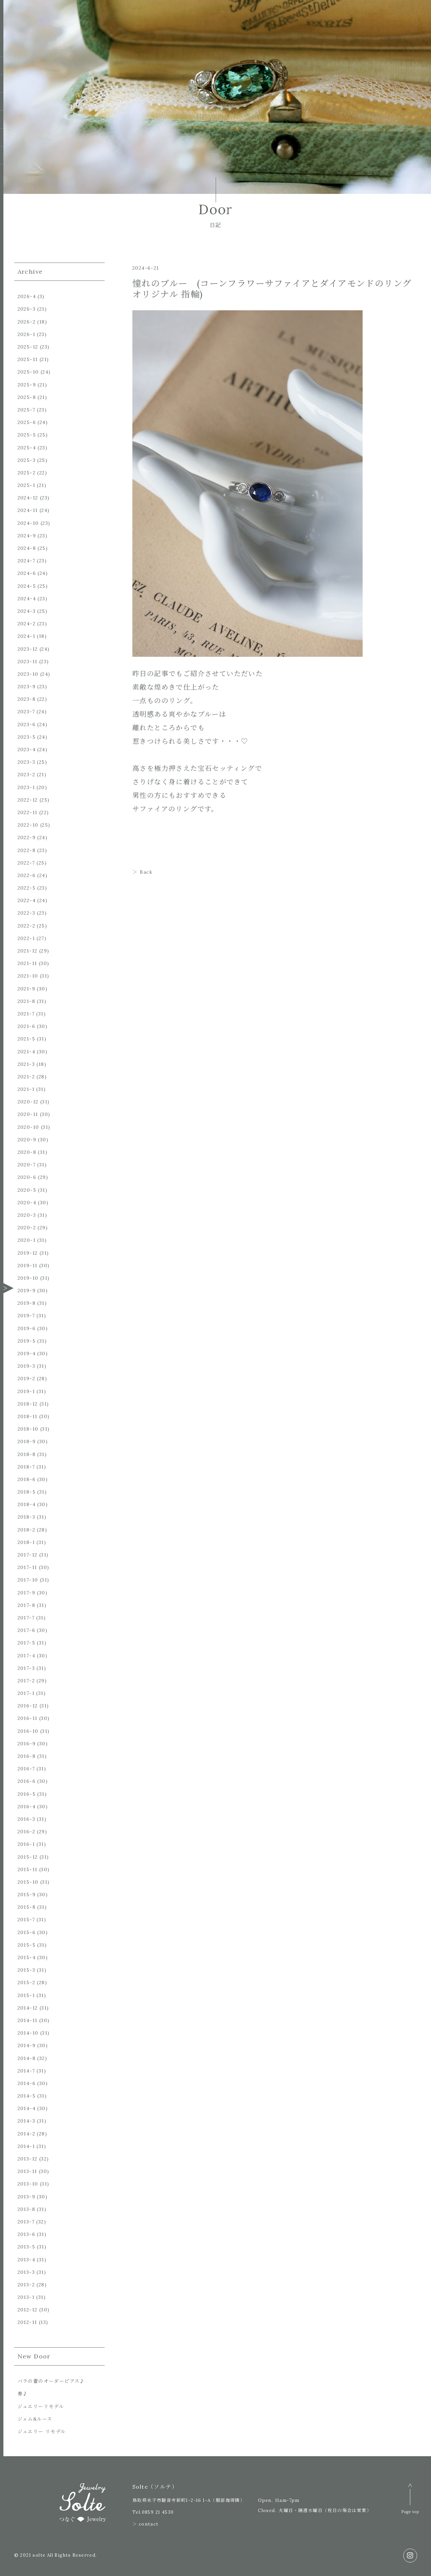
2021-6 (26, 1026)
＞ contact (145, 2524)
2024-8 (27, 548)
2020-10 (28, 1127)
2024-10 (28, 523)
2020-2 (27, 1228)
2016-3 (26, 1819)
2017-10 (28, 1580)
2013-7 (26, 2222)
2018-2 (26, 1530)
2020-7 (27, 1165)
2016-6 (27, 1781)
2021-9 (26, 989)
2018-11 (28, 1416)
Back (146, 872)
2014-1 (26, 2146)
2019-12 (28, 1253)
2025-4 (27, 448)
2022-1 (26, 938)
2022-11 (28, 812)
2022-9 (27, 837)
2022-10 (28, 825)
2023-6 (27, 724)
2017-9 (26, 1593)
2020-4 (27, 1203)
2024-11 (28, 510)
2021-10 (28, 976)
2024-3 (27, 611)
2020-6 (27, 1177)
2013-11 (27, 2171)
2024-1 (26, 636)
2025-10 (28, 372)
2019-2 (26, 1378)
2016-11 (28, 1718)
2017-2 (26, 1681)
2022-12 (28, 800)
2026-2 (27, 322)
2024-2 (27, 624)
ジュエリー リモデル (42, 2431)
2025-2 (27, 473)
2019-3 (26, 1366)
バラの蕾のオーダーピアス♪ (51, 2381)
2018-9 (27, 1441)
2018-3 (26, 1517)
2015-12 (28, 1857)
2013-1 (26, 2297)
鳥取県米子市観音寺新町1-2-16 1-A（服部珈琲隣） (188, 2500)
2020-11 (28, 1114)
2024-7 (26, 561)
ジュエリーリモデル (41, 2406)
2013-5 (26, 2247)
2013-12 (28, 2159)
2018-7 (26, 1467)
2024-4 (27, 599)
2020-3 (27, 1215)
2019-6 (27, 1328)
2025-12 (28, 347)
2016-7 (26, 1769)
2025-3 (27, 460)
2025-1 (26, 485)
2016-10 (28, 1731)
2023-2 (26, 774)
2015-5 (27, 1945)
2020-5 (27, 1190)
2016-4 (27, 1807)
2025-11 (28, 359)
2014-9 (27, 2045)
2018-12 (28, 1404)
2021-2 (26, 1077)
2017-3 (26, 1668)
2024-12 (28, 498)
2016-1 (26, 1844)
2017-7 (26, 1618)
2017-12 (28, 1555)
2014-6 (27, 2083)
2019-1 (26, 1391)
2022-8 (27, 850)
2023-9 (27, 687)
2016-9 (27, 1744)
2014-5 (27, 2096)
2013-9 (26, 2197)
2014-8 (27, 2058)
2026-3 (27, 309)
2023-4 (27, 749)
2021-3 (26, 1064)
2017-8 (26, 1605)
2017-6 (26, 1630)
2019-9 (27, 1290)
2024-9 (27, 536)
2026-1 (26, 334)
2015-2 (26, 1982)
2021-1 (26, 1089)
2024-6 (27, 573)
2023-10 (28, 674)
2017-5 (26, 1643)
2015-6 (27, 1932)
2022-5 (27, 888)
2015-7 (26, 1920)
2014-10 (28, 2033)
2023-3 (26, 762)
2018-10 (28, 1429)
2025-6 (27, 422)
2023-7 (26, 712)
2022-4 (27, 900)
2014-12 (28, 2008)
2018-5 (27, 1492)
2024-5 (27, 586)
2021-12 (28, 951)
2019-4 (27, 1353)
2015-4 (27, 1957)
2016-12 (28, 1706)
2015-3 (26, 1970)
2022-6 (27, 875)
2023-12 (28, 649)
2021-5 (26, 1039)
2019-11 (28, 1265)
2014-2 (26, 2134)
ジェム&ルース (35, 2419)
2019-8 (27, 1303)
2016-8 (27, 1756)
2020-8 (27, 1152)
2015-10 (28, 1882)
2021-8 (26, 1001)
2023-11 (28, 661)
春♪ (23, 2394)
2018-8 (27, 1454)
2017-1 (26, 1693)
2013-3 (26, 2272)
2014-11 (28, 2020)
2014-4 (27, 2108)
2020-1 (27, 1240)
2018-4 (27, 1504)
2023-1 (26, 787)
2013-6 (26, 2234)
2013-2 (26, 2285)
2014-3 (26, 2121)
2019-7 (26, 1316)
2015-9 (27, 1894)
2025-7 (26, 410)
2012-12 (28, 2310)
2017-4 (26, 1656)
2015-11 (28, 1869)
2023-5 (27, 737)
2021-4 (26, 1052)
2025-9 (27, 385)
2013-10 (28, 2184)
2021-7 (26, 1014)
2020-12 (28, 1102)
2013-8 (26, 2209)
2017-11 (27, 1567)
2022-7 (26, 863)
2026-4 (27, 296)
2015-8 (27, 1907)
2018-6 (27, 1479)
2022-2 (26, 926)
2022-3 (26, 913)
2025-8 (27, 397)
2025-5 (27, 435)
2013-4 (26, 2260)
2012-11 (27, 2322)
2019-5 (27, 1341)
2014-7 (26, 2071)
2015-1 (26, 1995)
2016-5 (27, 1794)
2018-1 (26, 1542)
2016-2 (26, 1832)
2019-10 (28, 1278)
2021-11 (27, 963)
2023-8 (27, 699)
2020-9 (27, 1140)
